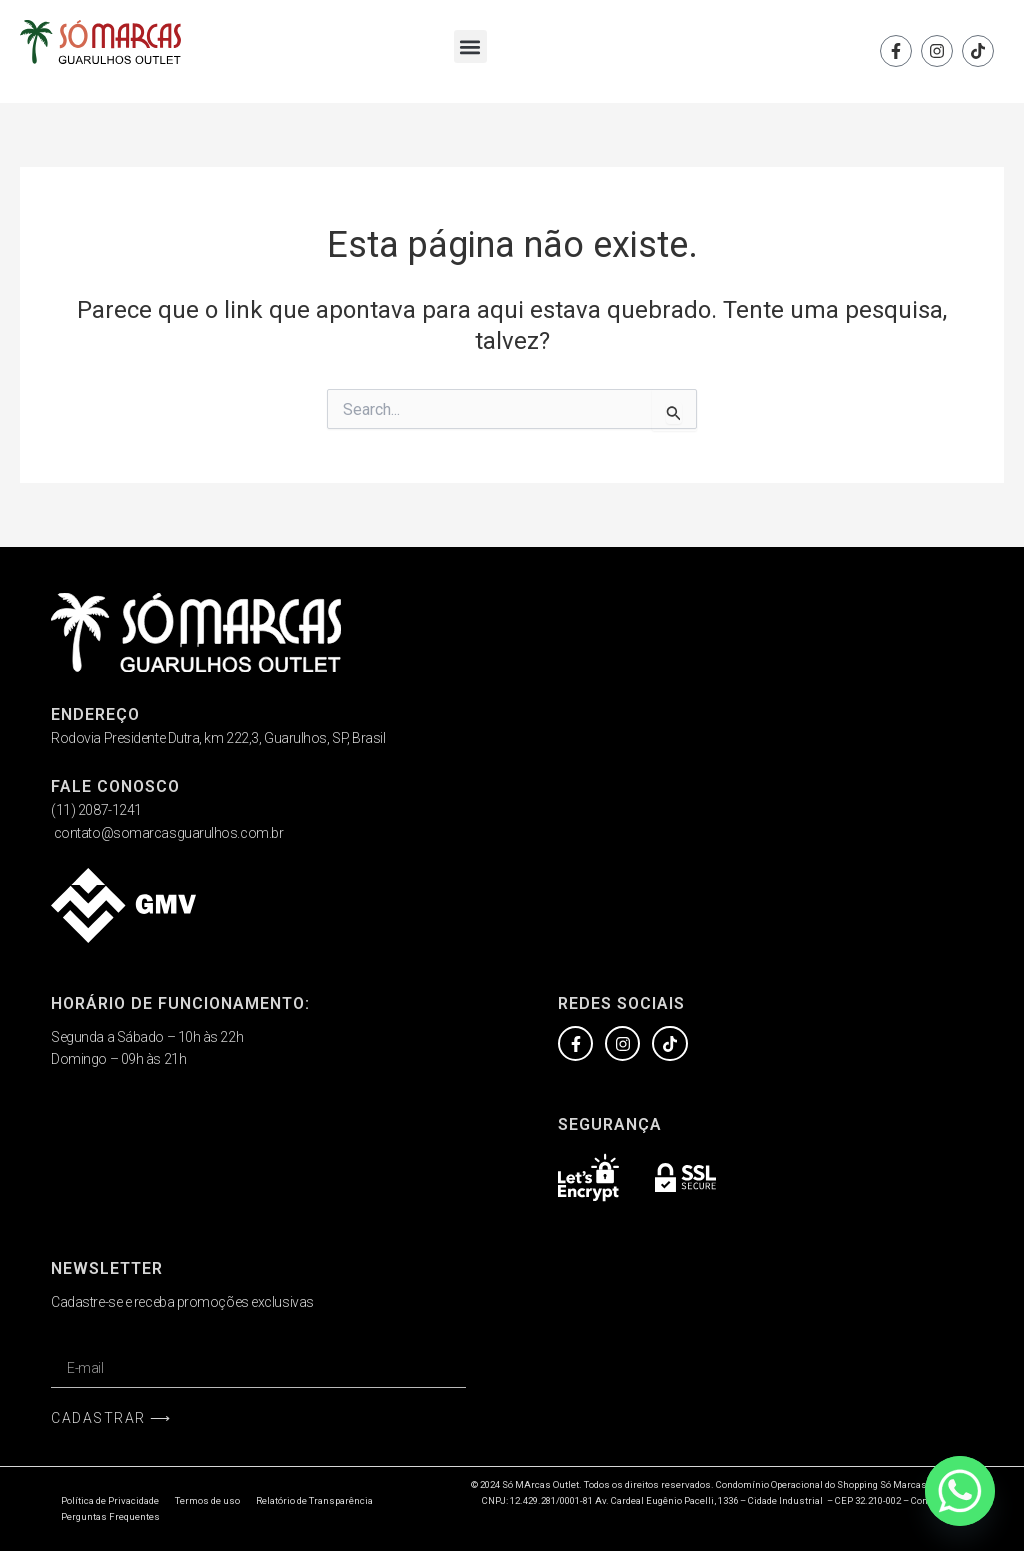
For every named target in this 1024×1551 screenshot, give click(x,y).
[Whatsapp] (960, 1491)
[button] (470, 46)
